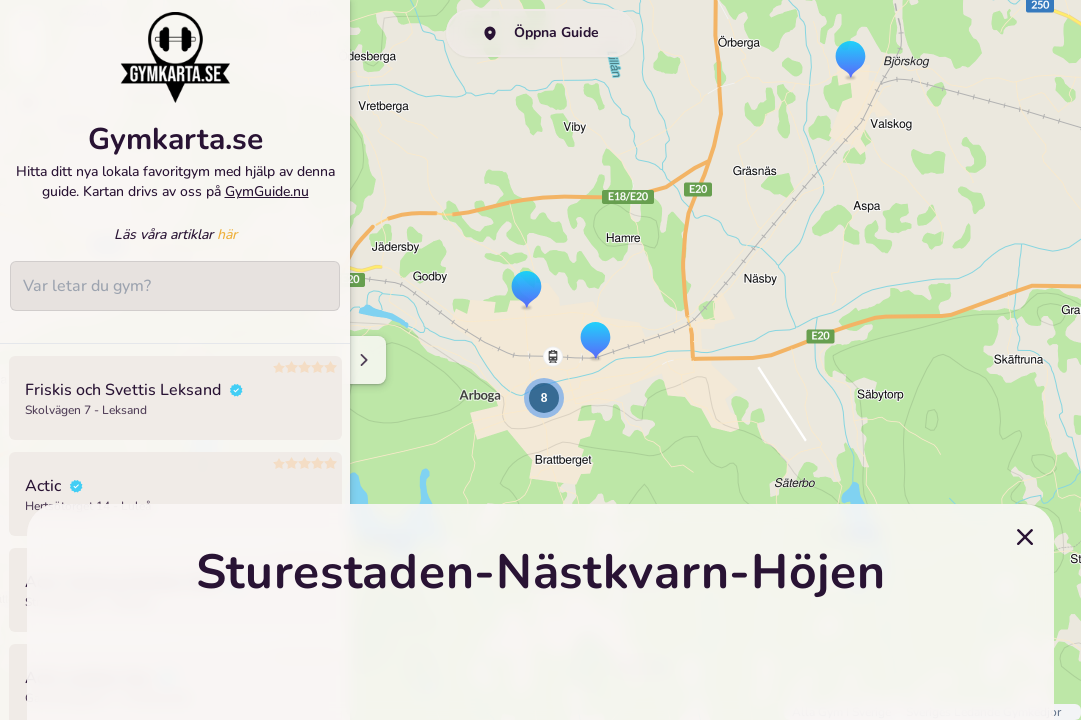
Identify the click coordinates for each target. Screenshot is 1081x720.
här (227, 234)
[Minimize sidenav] (362, 360)
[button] (526, 291)
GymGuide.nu (267, 191)
